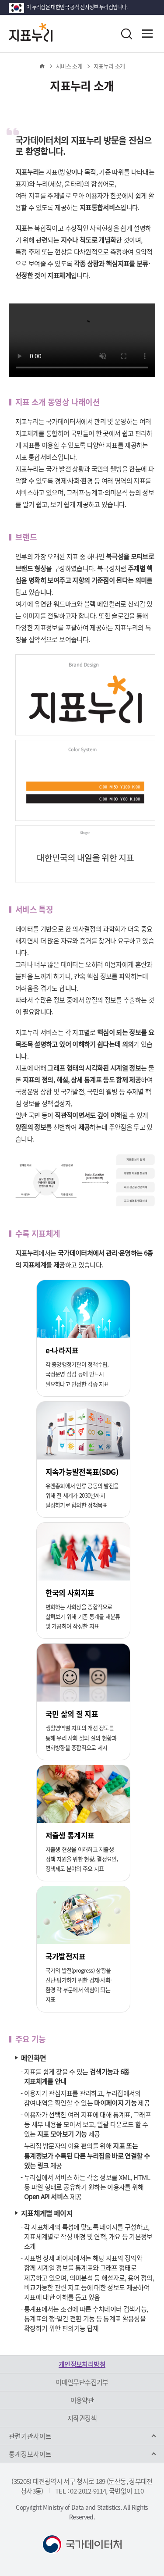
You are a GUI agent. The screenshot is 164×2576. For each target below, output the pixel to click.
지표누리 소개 (109, 66)
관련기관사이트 (30, 2436)
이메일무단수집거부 (82, 2382)
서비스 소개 (69, 66)
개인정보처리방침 (82, 2364)
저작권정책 (82, 2418)
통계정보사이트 (30, 2454)
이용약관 (82, 2400)
